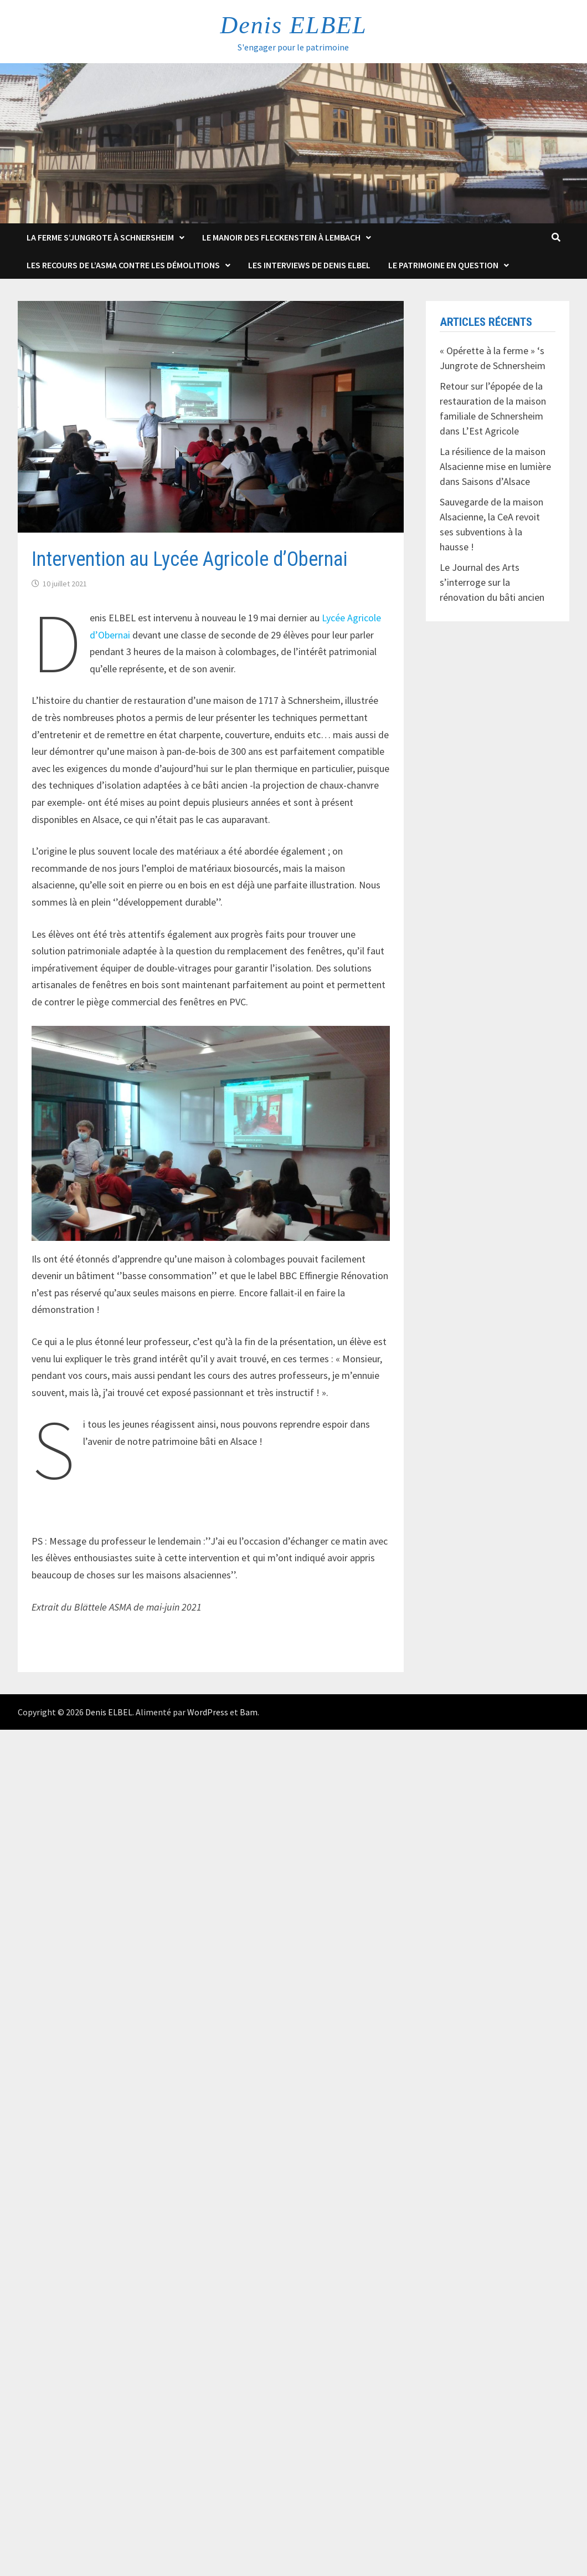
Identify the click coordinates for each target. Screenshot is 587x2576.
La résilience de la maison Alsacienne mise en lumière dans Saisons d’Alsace (495, 466)
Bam (249, 1712)
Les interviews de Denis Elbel (309, 264)
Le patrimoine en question (443, 264)
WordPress (207, 1712)
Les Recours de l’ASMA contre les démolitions (123, 264)
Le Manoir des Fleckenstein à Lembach (281, 237)
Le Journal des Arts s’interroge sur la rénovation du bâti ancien (492, 582)
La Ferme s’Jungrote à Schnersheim (100, 237)
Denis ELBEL (293, 25)
